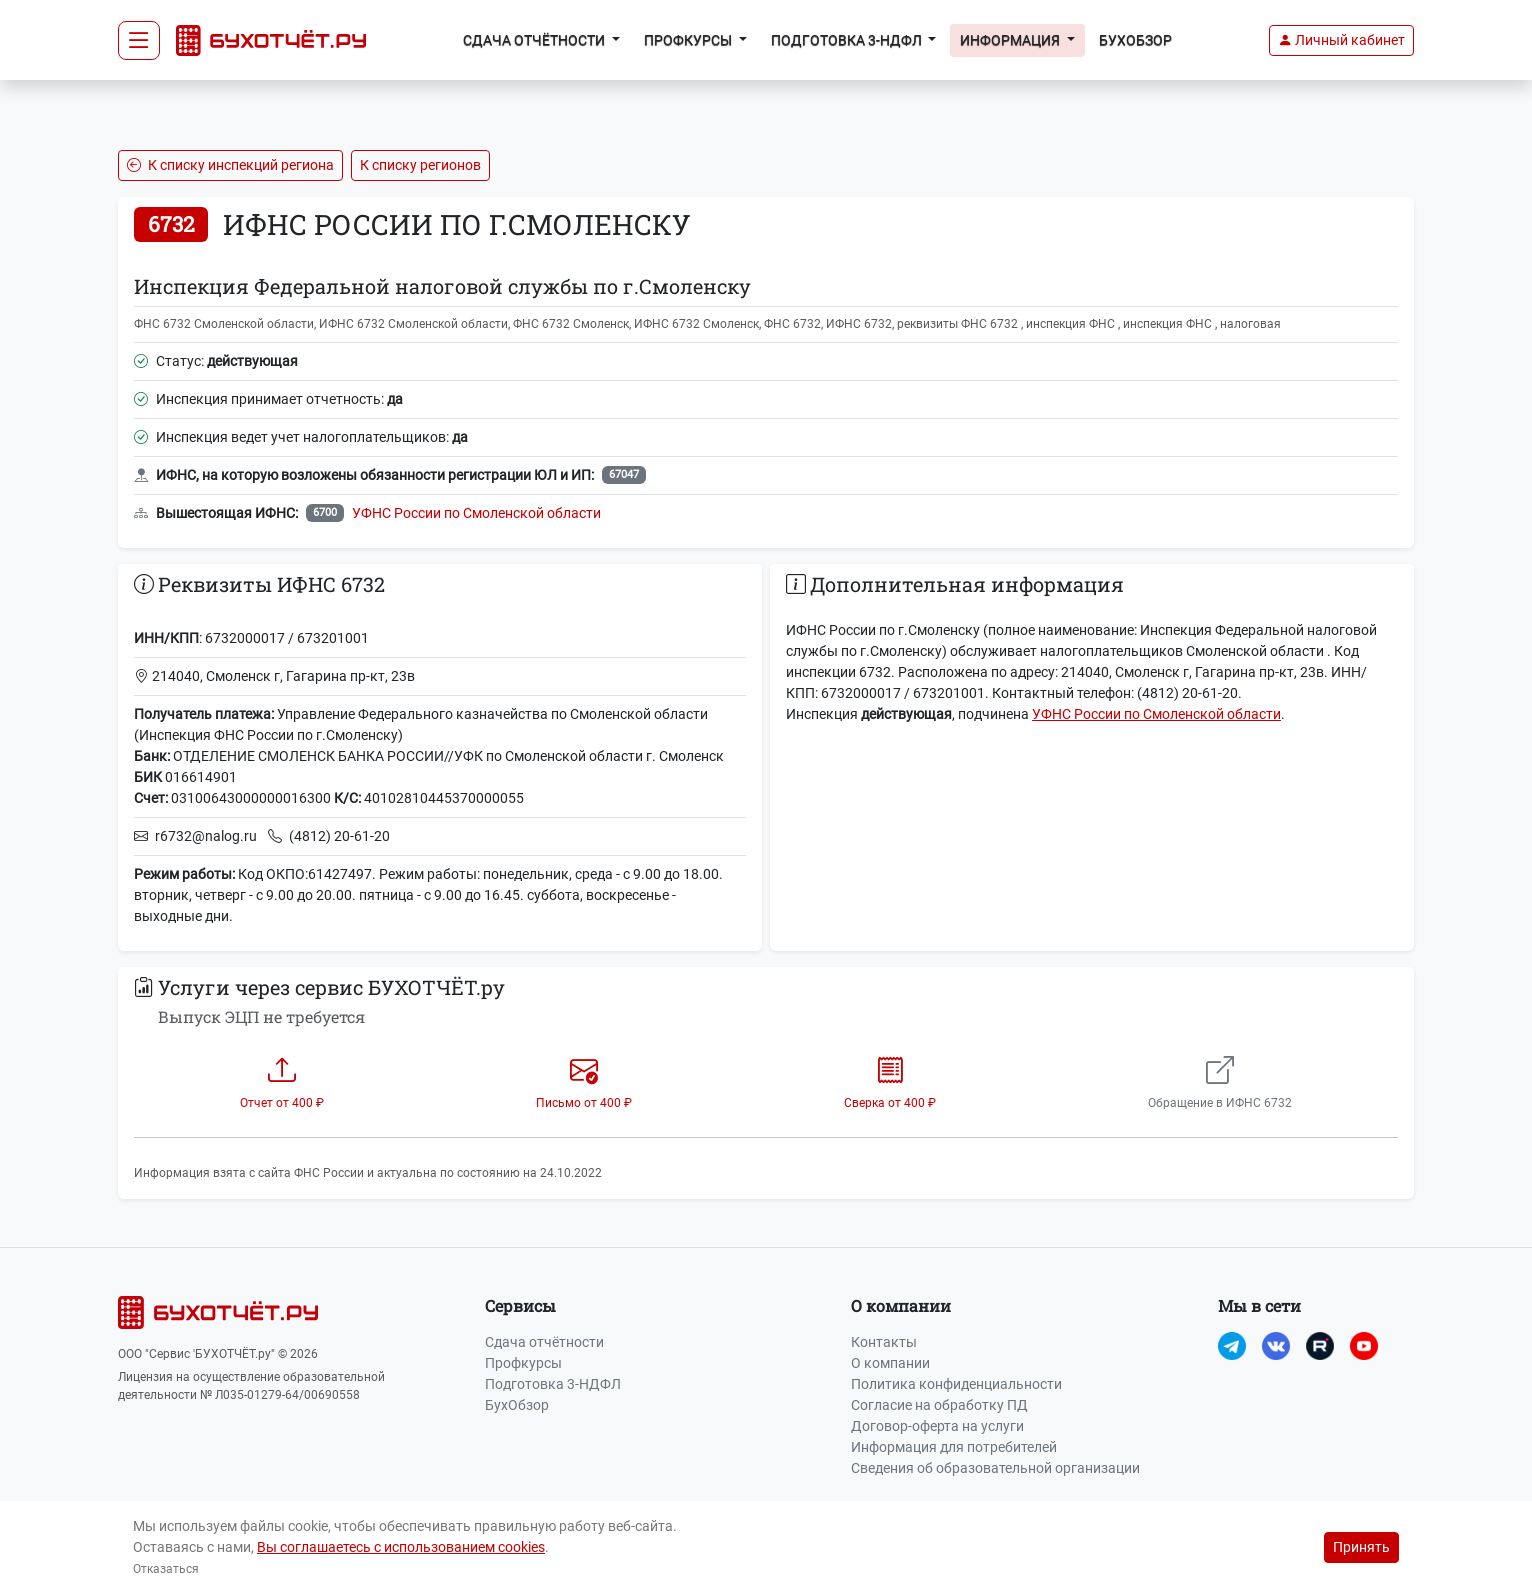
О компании (890, 1363)
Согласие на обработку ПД (939, 1405)
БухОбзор (1135, 40)
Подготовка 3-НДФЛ (553, 1384)
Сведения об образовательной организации (995, 1468)
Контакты (884, 1342)
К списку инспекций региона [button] (230, 165)
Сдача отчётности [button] (535, 40)
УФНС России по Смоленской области (476, 513)
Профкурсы (523, 1363)
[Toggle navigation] (139, 41)
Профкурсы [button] (689, 40)
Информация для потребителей (954, 1447)
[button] (1341, 40)
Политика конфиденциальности (956, 1384)
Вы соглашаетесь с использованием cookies (401, 1547)
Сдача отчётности (544, 1342)
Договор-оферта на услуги (937, 1426)
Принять (1361, 1547)
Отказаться (166, 1569)
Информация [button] (1011, 40)
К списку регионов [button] (420, 165)
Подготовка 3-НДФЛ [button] (848, 40)
